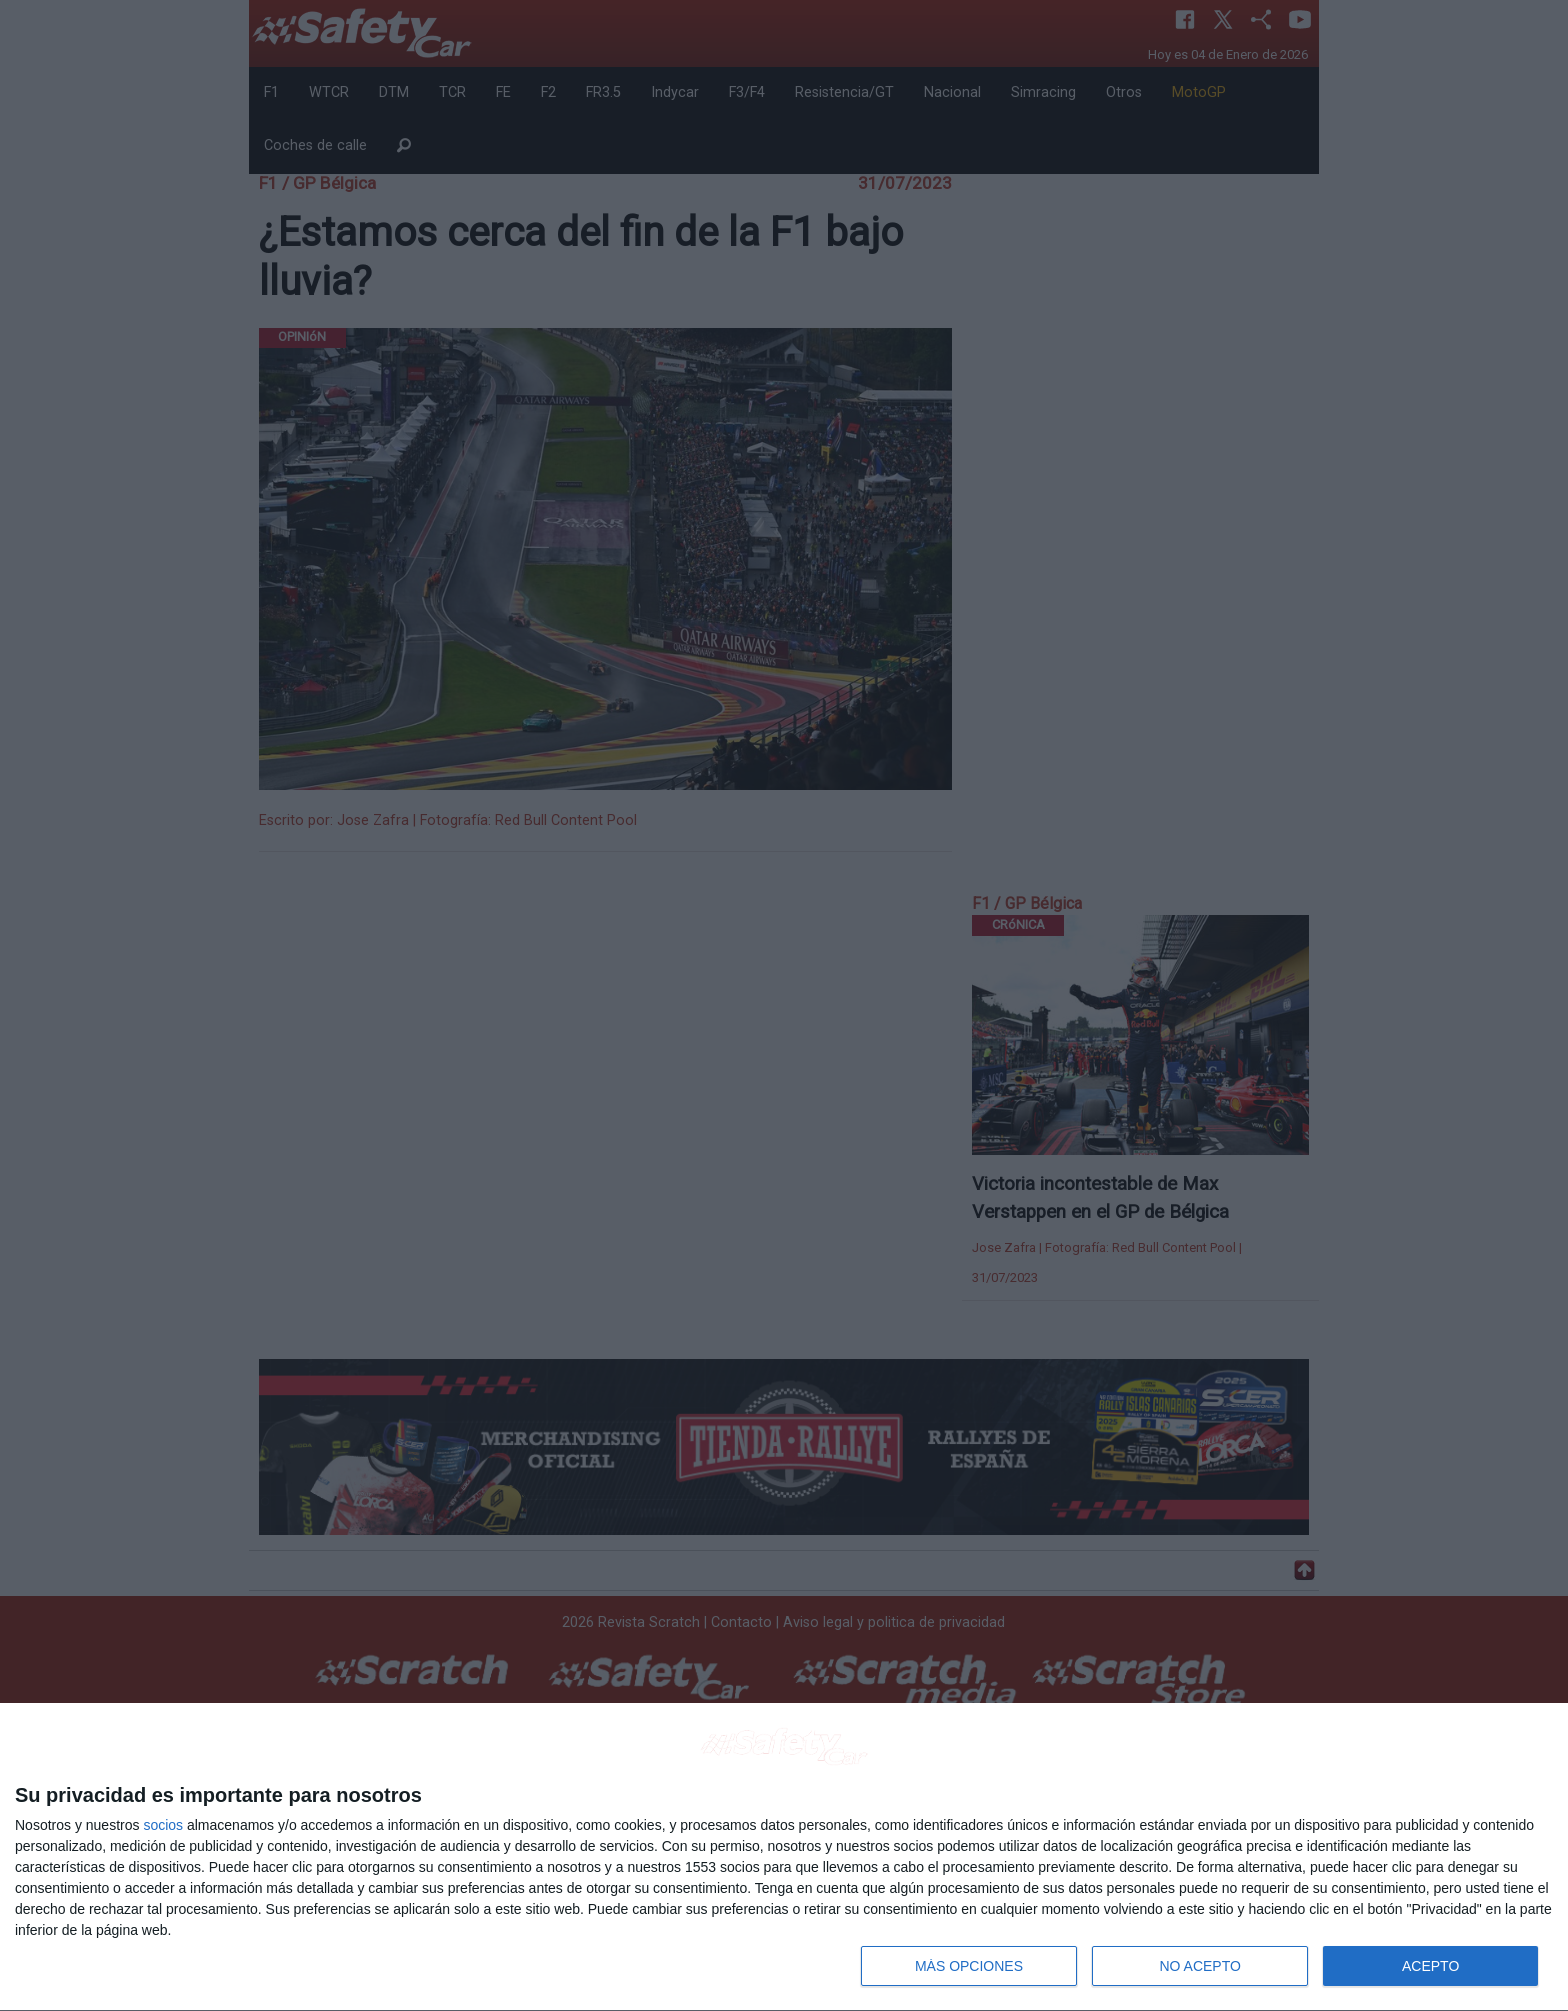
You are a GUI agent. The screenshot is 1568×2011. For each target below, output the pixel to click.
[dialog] (784, 1857)
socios (163, 1825)
